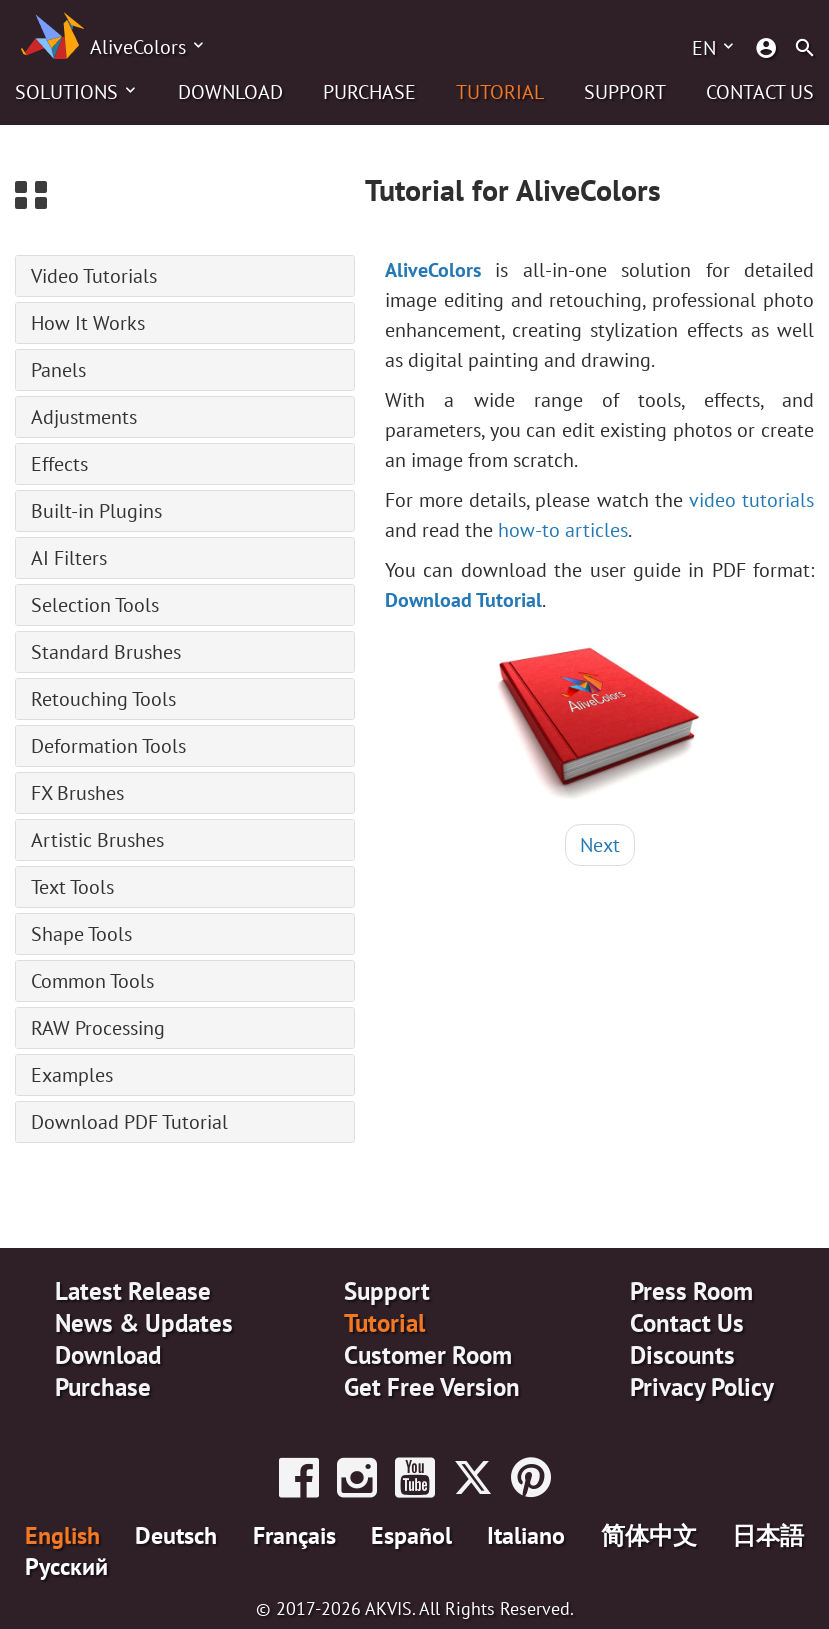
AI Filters (69, 558)
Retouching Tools (103, 699)
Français (294, 1535)
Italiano (526, 1535)
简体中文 (649, 1535)
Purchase (369, 92)
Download (230, 92)
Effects (59, 464)
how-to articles (563, 530)
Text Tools (72, 887)
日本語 (768, 1535)
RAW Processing (98, 1028)
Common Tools (92, 981)
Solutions (66, 92)
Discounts (682, 1355)
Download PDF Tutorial (129, 1122)
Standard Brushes (106, 652)
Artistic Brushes (97, 840)
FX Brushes (77, 793)
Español (411, 1535)
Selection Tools (95, 605)
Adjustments (84, 417)
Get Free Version (432, 1387)
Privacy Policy (702, 1387)
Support (625, 92)
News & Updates (144, 1323)
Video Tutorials (94, 276)
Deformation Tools (108, 746)
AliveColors (138, 47)
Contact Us (760, 92)
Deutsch (176, 1535)
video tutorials (751, 500)
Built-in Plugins (96, 511)
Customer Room (428, 1355)
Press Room (691, 1291)
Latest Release (133, 1291)
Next (600, 845)
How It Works (88, 323)
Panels (58, 370)
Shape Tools (81, 934)
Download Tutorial (463, 600)
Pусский (66, 1566)
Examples (72, 1075)
